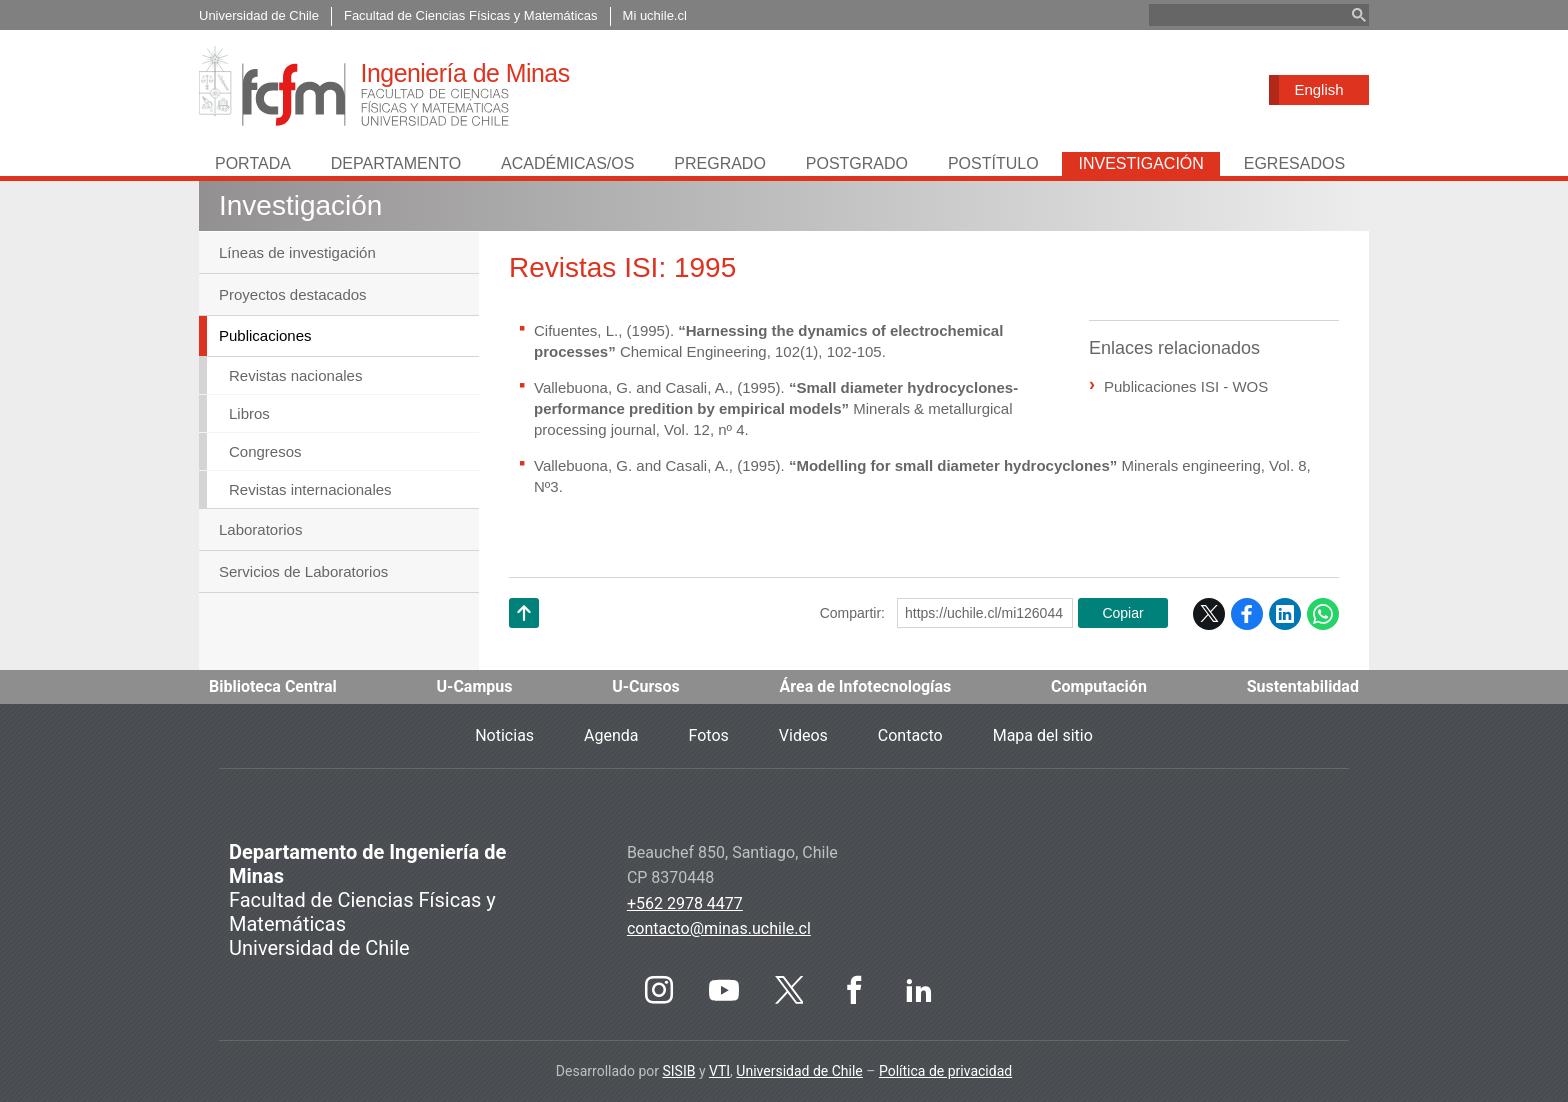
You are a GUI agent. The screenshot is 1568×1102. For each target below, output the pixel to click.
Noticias (504, 735)
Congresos (265, 451)
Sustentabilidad (1303, 686)
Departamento (396, 163)
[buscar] (1247, 15)
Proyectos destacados (293, 294)
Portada (253, 163)
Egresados (1294, 163)
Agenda (611, 735)
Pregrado (720, 163)
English (1318, 89)
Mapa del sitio (1043, 735)
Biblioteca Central (273, 686)
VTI (719, 1071)
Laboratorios (260, 529)
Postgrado (857, 163)
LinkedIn (1285, 614)
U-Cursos (646, 686)
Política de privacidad (945, 1071)
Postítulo (993, 163)
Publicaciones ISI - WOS (1186, 386)
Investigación (1140, 163)
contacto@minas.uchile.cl (719, 928)
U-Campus (475, 686)
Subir (524, 638)
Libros (249, 413)
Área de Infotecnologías (866, 686)
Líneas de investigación (297, 252)
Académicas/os (567, 163)
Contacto (910, 735)
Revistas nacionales (295, 375)
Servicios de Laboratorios (303, 571)
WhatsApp (1323, 614)
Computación (1099, 686)
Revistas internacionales (310, 489)
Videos (803, 735)
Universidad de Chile (799, 1071)
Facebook (1247, 614)
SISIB (678, 1071)
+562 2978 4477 (685, 903)
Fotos (709, 735)
